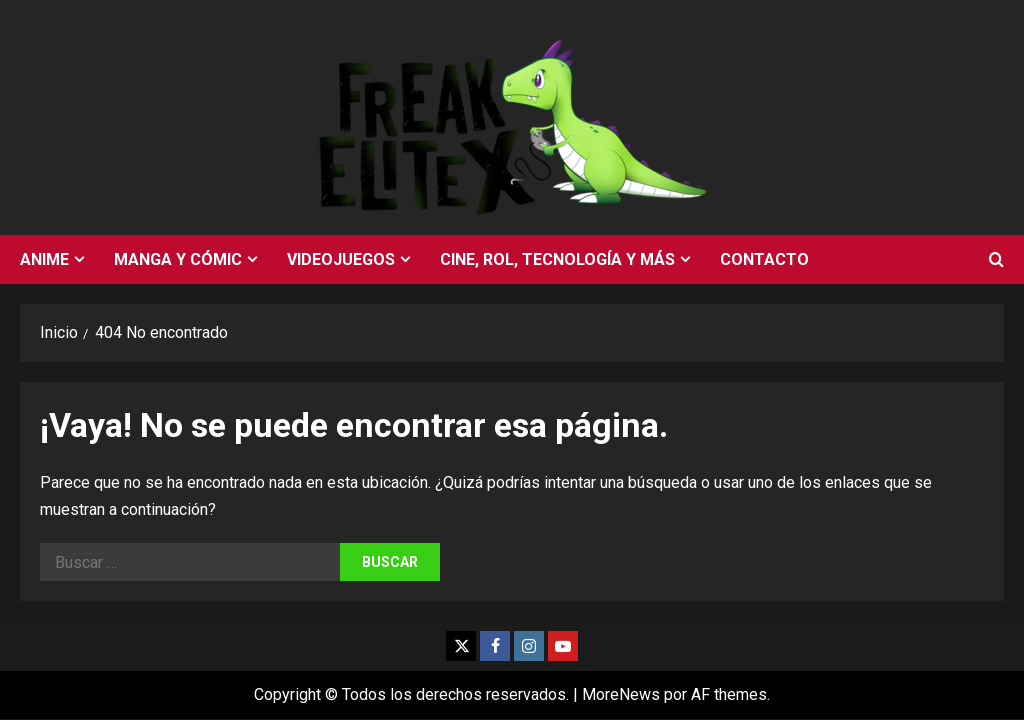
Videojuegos (341, 259)
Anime (44, 259)
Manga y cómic (178, 259)
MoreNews (621, 694)
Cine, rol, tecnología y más (557, 259)
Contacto (764, 259)
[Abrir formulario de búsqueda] (996, 260)
